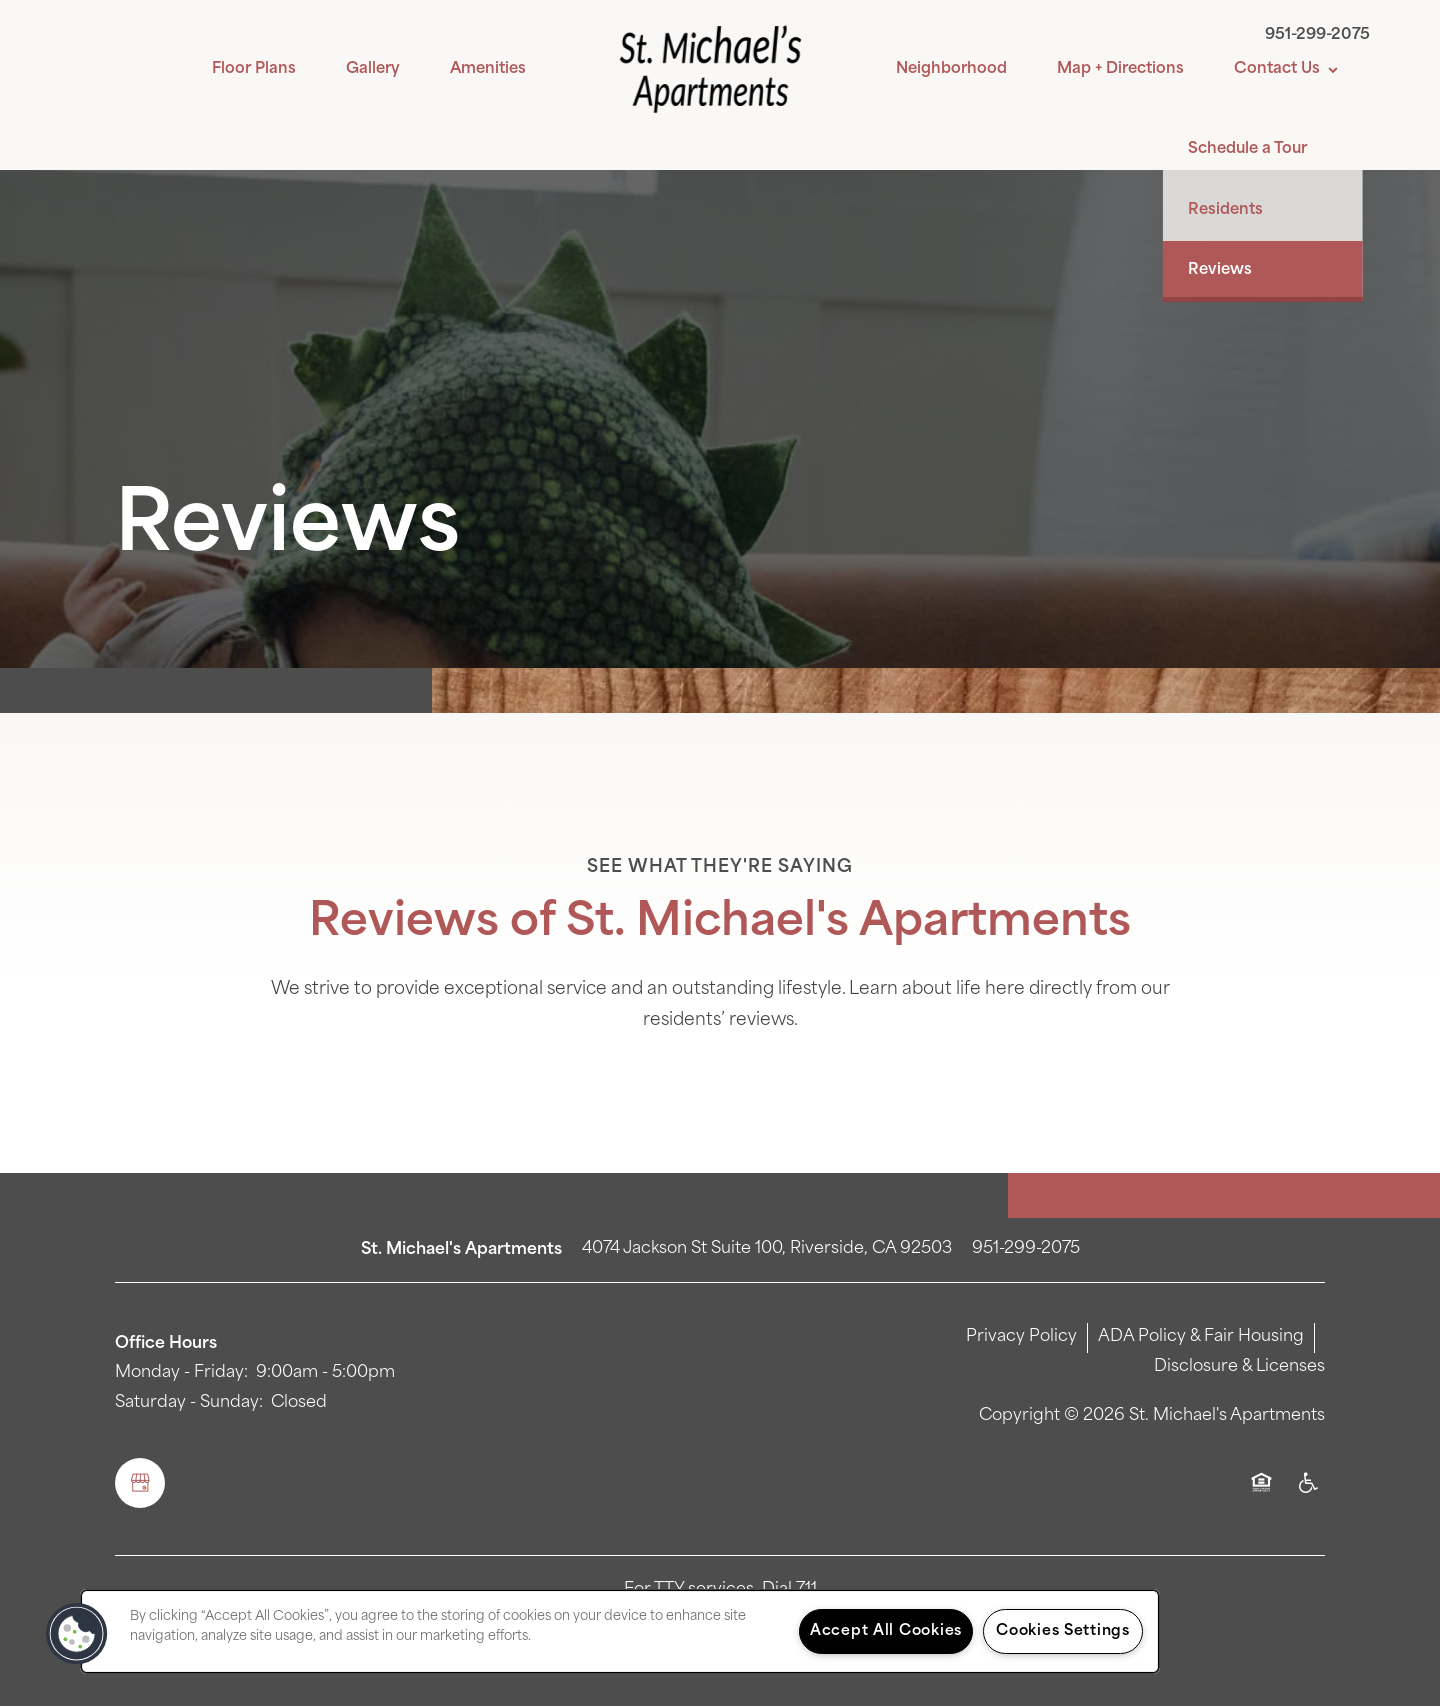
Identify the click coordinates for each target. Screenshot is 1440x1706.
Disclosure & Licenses (1239, 1367)
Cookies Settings (1063, 1631)
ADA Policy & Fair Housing (1201, 1337)
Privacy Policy (1021, 1337)
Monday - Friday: (181, 1373)
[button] (77, 1634)
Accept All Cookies (886, 1631)
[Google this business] (140, 1483)
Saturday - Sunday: (189, 1403)
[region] (620, 1631)
